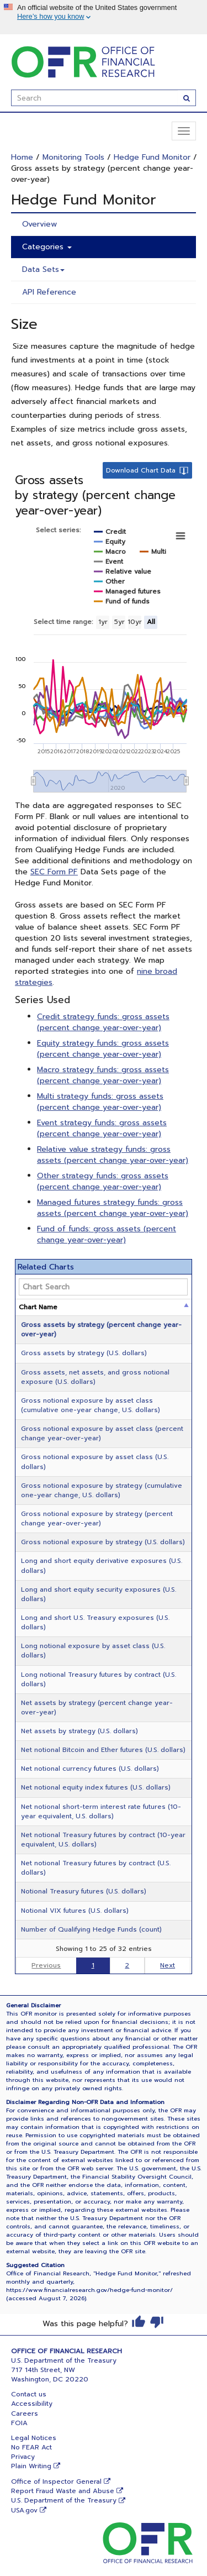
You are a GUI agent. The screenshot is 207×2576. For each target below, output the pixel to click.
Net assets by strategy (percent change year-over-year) (97, 1707)
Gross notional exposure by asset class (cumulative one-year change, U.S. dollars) (90, 1405)
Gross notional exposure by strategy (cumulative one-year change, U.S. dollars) (101, 1490)
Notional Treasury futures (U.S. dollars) (83, 1891)
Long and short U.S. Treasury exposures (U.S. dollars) (95, 1622)
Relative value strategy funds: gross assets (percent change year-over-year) (112, 1154)
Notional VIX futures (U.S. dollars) (75, 1911)
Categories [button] (47, 247)
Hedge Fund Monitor (152, 157)
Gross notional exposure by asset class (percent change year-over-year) (102, 1433)
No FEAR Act (31, 2447)
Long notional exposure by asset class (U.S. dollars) (93, 1650)
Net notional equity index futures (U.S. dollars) (96, 1787)
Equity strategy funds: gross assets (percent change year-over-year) (103, 1048)
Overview (39, 224)
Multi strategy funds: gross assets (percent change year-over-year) (100, 1101)
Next (167, 1965)
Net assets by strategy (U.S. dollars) (79, 1731)
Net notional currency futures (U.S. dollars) (90, 1769)
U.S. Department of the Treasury (63, 2500)
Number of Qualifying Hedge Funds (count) (91, 1929)
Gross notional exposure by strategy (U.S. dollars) (103, 1542)
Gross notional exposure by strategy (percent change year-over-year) (97, 1518)
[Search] (187, 98)
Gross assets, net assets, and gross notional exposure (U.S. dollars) (95, 1377)
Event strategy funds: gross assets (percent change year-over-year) (102, 1128)
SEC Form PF (54, 872)
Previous (46, 1965)
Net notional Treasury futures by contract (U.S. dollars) (96, 1867)
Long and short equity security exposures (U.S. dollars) (98, 1594)
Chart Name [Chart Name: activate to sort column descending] (38, 1307)
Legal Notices (33, 2438)
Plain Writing (31, 2466)
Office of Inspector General (56, 2481)
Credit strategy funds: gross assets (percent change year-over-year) (103, 1022)
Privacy (23, 2457)
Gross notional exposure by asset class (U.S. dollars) (94, 1461)
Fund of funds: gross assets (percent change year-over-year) (106, 1234)
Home (22, 157)
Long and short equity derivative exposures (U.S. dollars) (101, 1565)
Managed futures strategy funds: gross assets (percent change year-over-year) (112, 1208)
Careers (24, 2413)
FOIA (19, 2423)
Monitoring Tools (73, 157)
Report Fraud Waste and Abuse (62, 2491)
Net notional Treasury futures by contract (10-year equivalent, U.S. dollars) (103, 1839)
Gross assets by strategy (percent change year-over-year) (101, 1329)
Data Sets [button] (43, 269)
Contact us (28, 2394)
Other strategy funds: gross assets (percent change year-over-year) (102, 1181)
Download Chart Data (141, 470)
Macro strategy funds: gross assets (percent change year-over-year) (103, 1075)
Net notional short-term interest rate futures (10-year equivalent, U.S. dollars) (101, 1811)
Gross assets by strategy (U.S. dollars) (84, 1353)
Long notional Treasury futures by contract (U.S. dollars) (98, 1679)
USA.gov (24, 2510)
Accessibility (31, 2404)
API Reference (49, 292)
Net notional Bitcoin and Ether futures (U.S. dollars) (103, 1750)
